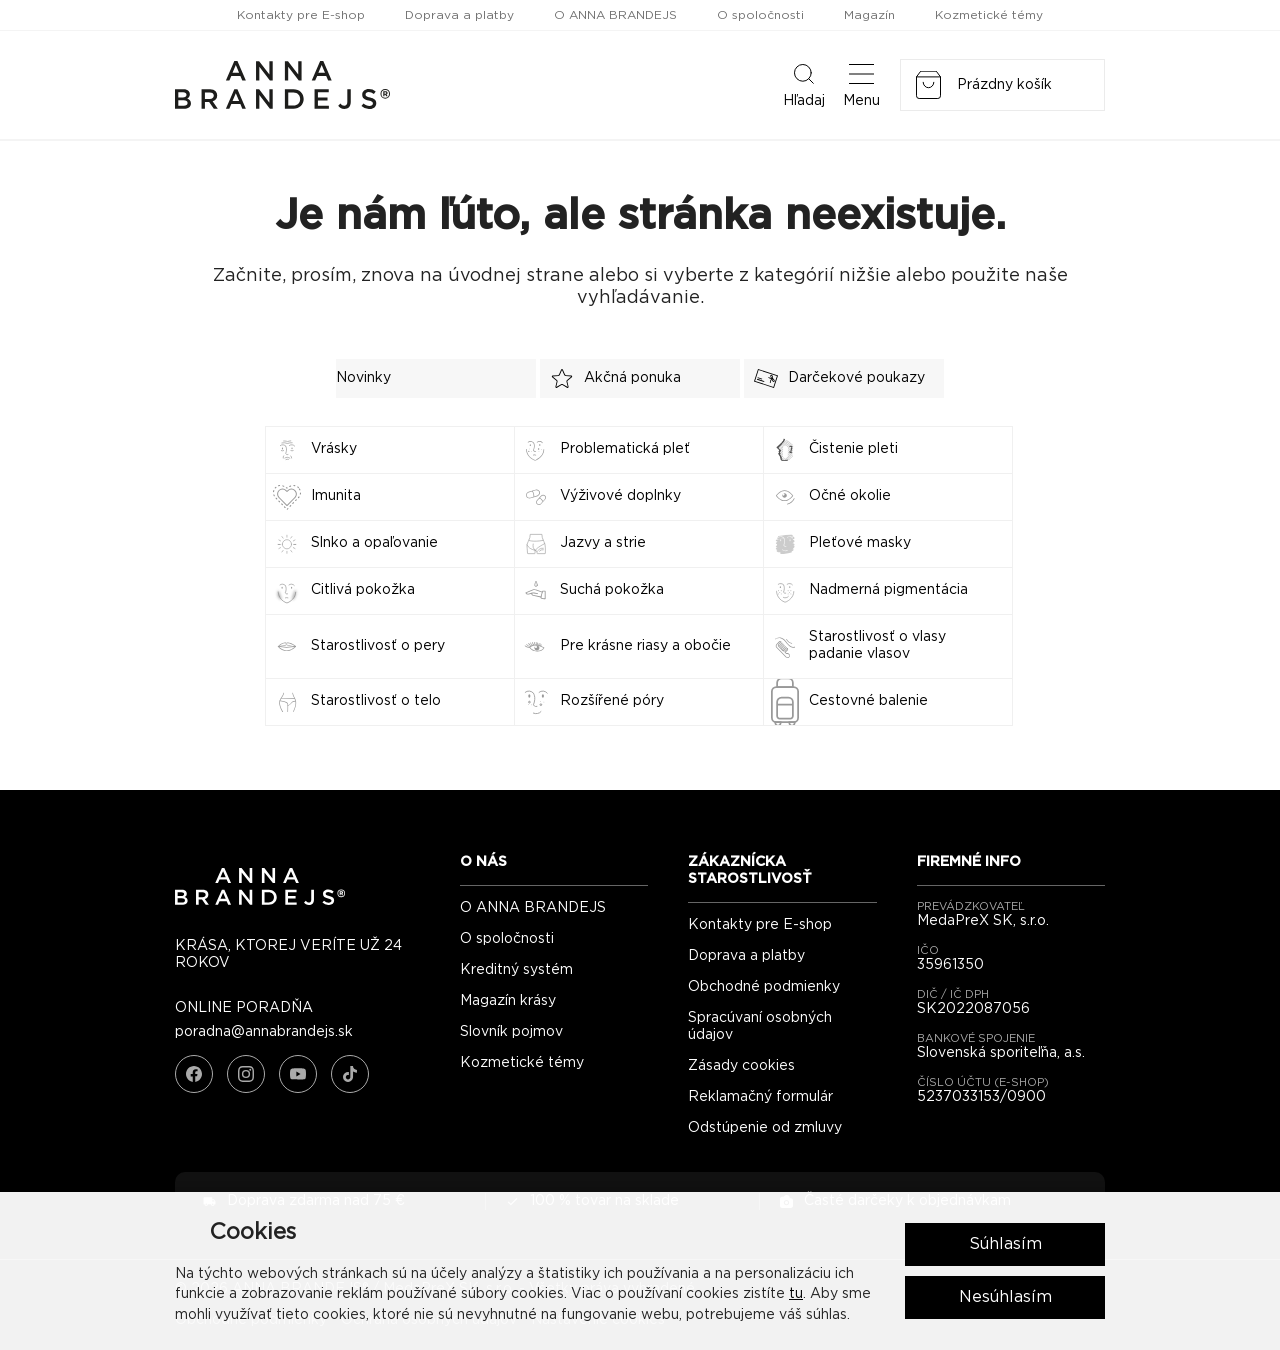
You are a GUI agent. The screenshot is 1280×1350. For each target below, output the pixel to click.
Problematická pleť (625, 449)
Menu (861, 84)
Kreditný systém (516, 970)
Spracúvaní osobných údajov (760, 1026)
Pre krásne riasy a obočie (645, 646)
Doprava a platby (459, 15)
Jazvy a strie (603, 543)
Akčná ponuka (610, 378)
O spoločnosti (760, 15)
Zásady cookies (741, 1066)
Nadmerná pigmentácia (888, 590)
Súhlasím (1005, 1244)
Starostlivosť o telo (376, 701)
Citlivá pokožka (363, 590)
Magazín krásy (508, 1001)
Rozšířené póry (612, 701)
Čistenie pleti (853, 449)
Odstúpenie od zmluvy (765, 1128)
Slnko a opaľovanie (374, 543)
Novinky (363, 378)
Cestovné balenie (868, 701)
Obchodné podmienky (764, 987)
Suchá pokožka (612, 590)
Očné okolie (850, 496)
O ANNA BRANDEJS (615, 15)
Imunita (336, 496)
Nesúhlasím (1005, 1297)
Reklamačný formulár (760, 1097)
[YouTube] (298, 1074)
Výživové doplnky (620, 496)
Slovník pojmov (511, 1032)
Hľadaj (804, 84)
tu (796, 1294)
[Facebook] (194, 1074)
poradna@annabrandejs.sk (264, 1032)
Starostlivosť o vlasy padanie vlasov (877, 645)
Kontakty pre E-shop (301, 15)
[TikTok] (350, 1074)
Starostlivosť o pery (378, 646)
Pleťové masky (860, 543)
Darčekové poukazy (834, 378)
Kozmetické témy (989, 15)
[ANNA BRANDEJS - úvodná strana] (260, 901)
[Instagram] (246, 1074)
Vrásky (334, 449)
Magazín (869, 15)
